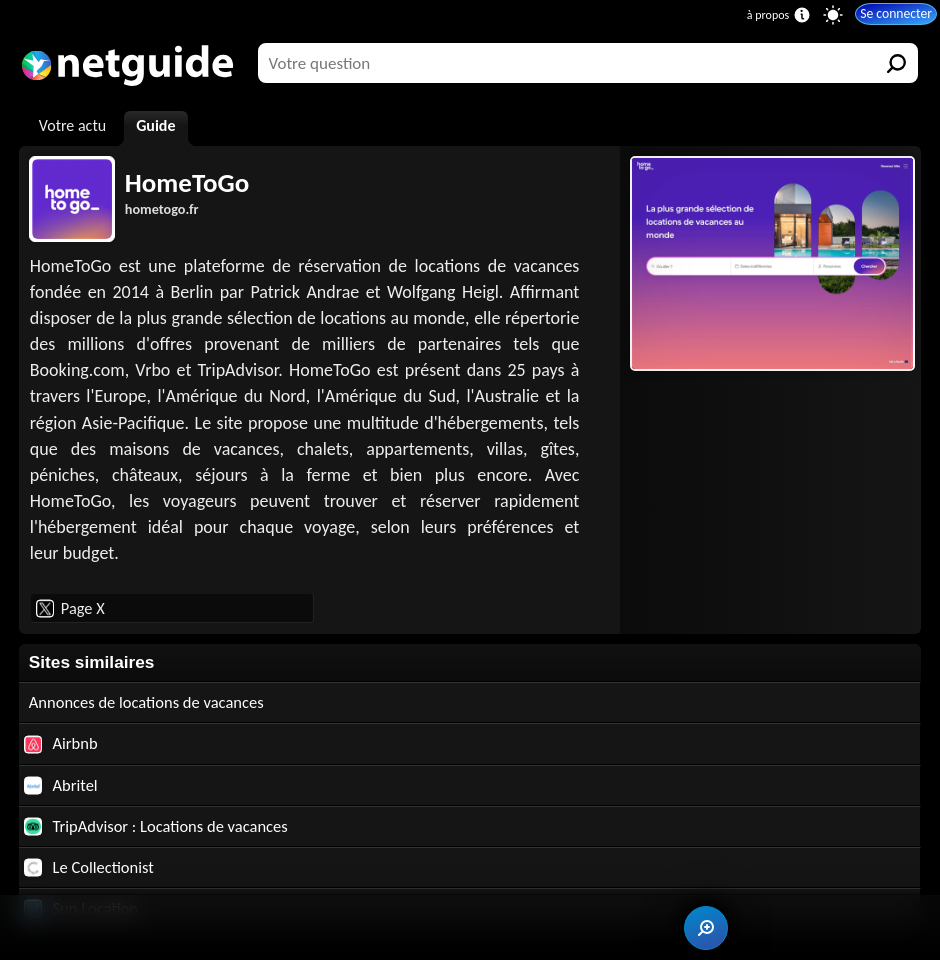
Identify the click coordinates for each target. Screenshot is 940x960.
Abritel (62, 787)
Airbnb (62, 745)
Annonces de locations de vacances (152, 702)
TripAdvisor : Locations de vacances (161, 829)
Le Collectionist (91, 871)
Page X (70, 608)
